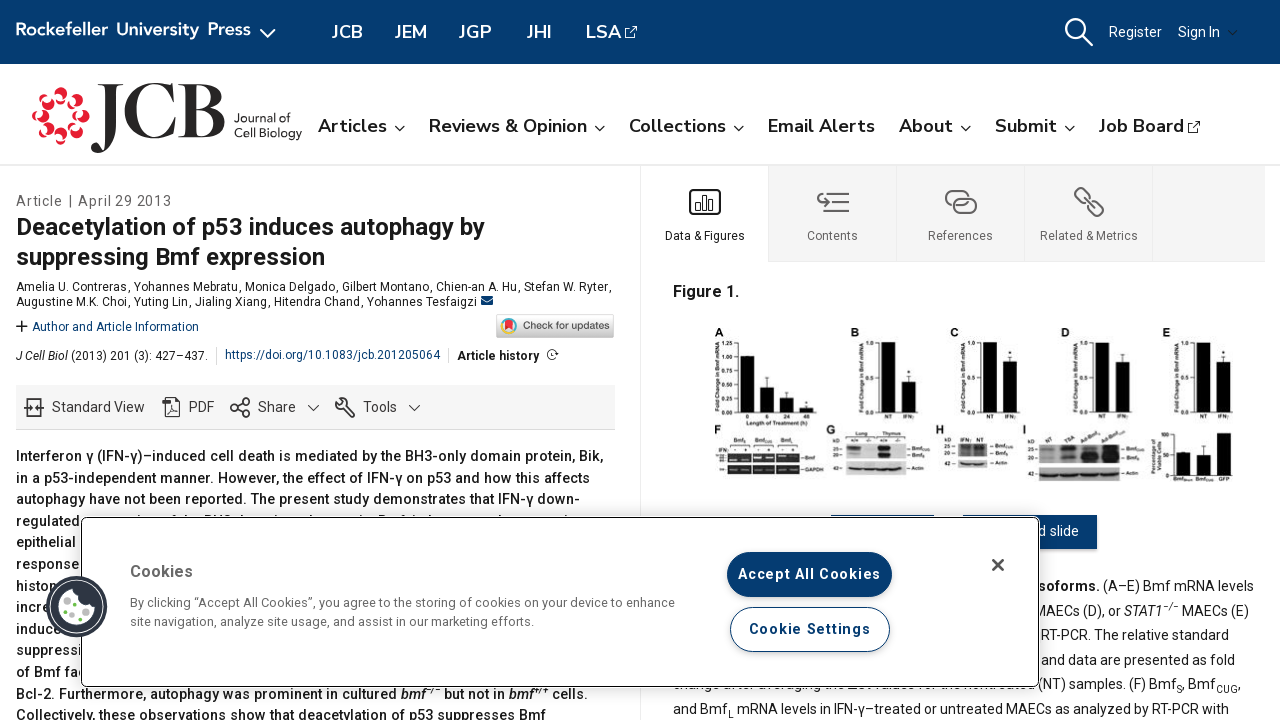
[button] (1079, 32)
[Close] (998, 565)
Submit (1035, 126)
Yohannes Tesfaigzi (430, 302)
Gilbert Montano (385, 287)
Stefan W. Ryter (566, 287)
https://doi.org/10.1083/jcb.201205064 (332, 355)
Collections (686, 126)
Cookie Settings (810, 629)
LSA (603, 32)
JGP (475, 32)
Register (1135, 32)
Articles (361, 126)
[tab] (705, 214)
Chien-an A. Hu (476, 287)
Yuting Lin (161, 302)
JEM (411, 32)
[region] (560, 602)
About (935, 126)
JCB (347, 32)
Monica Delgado (290, 287)
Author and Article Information (107, 327)
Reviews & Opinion (517, 126)
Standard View (98, 407)
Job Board (1141, 126)
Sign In (1208, 32)
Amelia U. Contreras (71, 287)
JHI (539, 32)
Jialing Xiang (231, 302)
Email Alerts (821, 126)
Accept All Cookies (809, 574)
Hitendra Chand (317, 302)
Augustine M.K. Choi (71, 302)
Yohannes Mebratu (186, 287)
